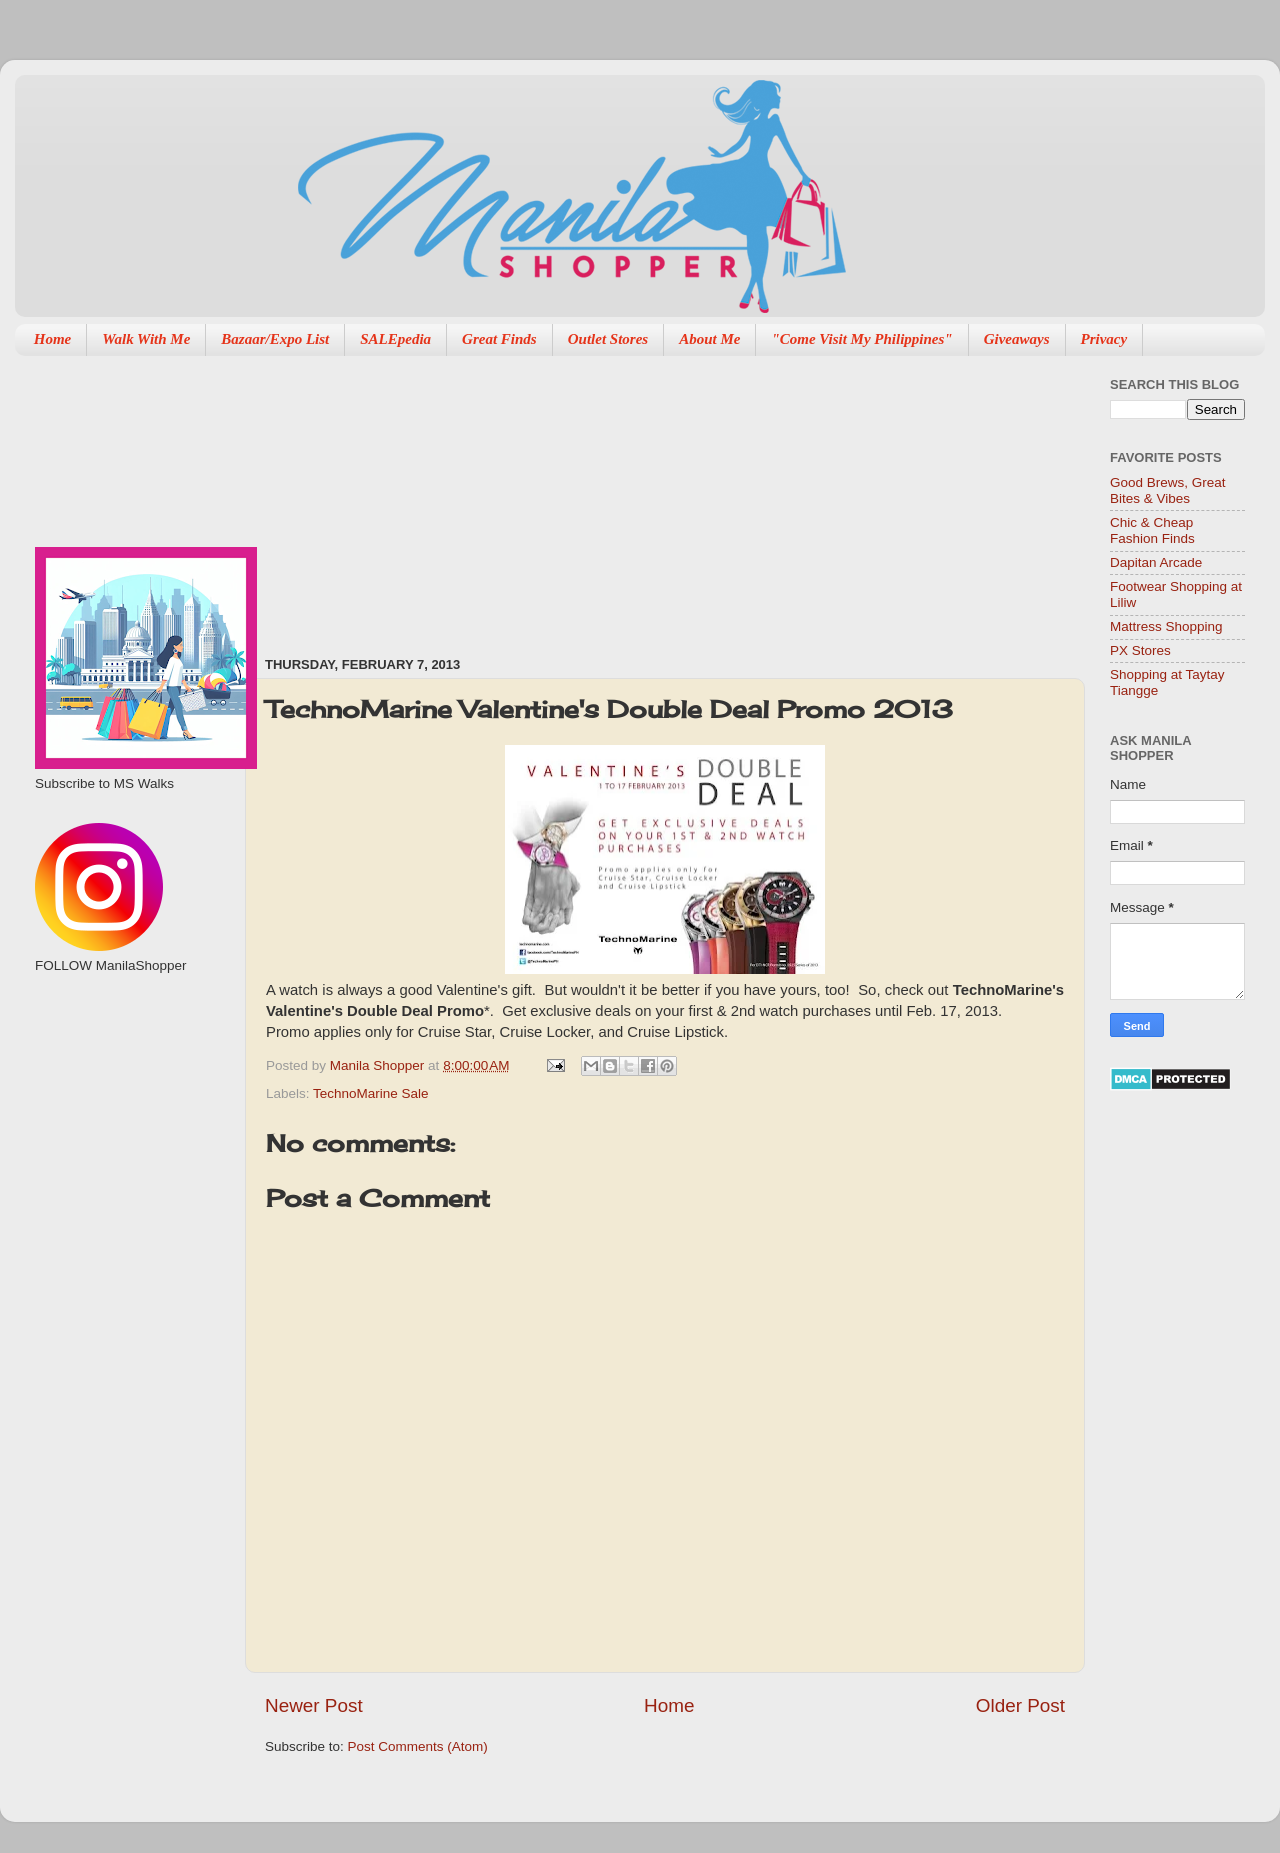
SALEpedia (395, 339)
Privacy (1104, 339)
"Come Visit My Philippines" (861, 339)
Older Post (1020, 1705)
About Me (709, 339)
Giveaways (1017, 339)
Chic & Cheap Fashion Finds (1152, 530)
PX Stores (1140, 650)
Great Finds (499, 339)
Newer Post (314, 1705)
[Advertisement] (431, 496)
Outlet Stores (608, 339)
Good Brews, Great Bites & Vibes (1168, 490)
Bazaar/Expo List (275, 339)
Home (53, 339)
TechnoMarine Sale (371, 1093)
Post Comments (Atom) (418, 1746)
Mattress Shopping (1166, 626)
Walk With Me (146, 339)
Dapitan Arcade (1156, 562)
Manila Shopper (379, 1065)
